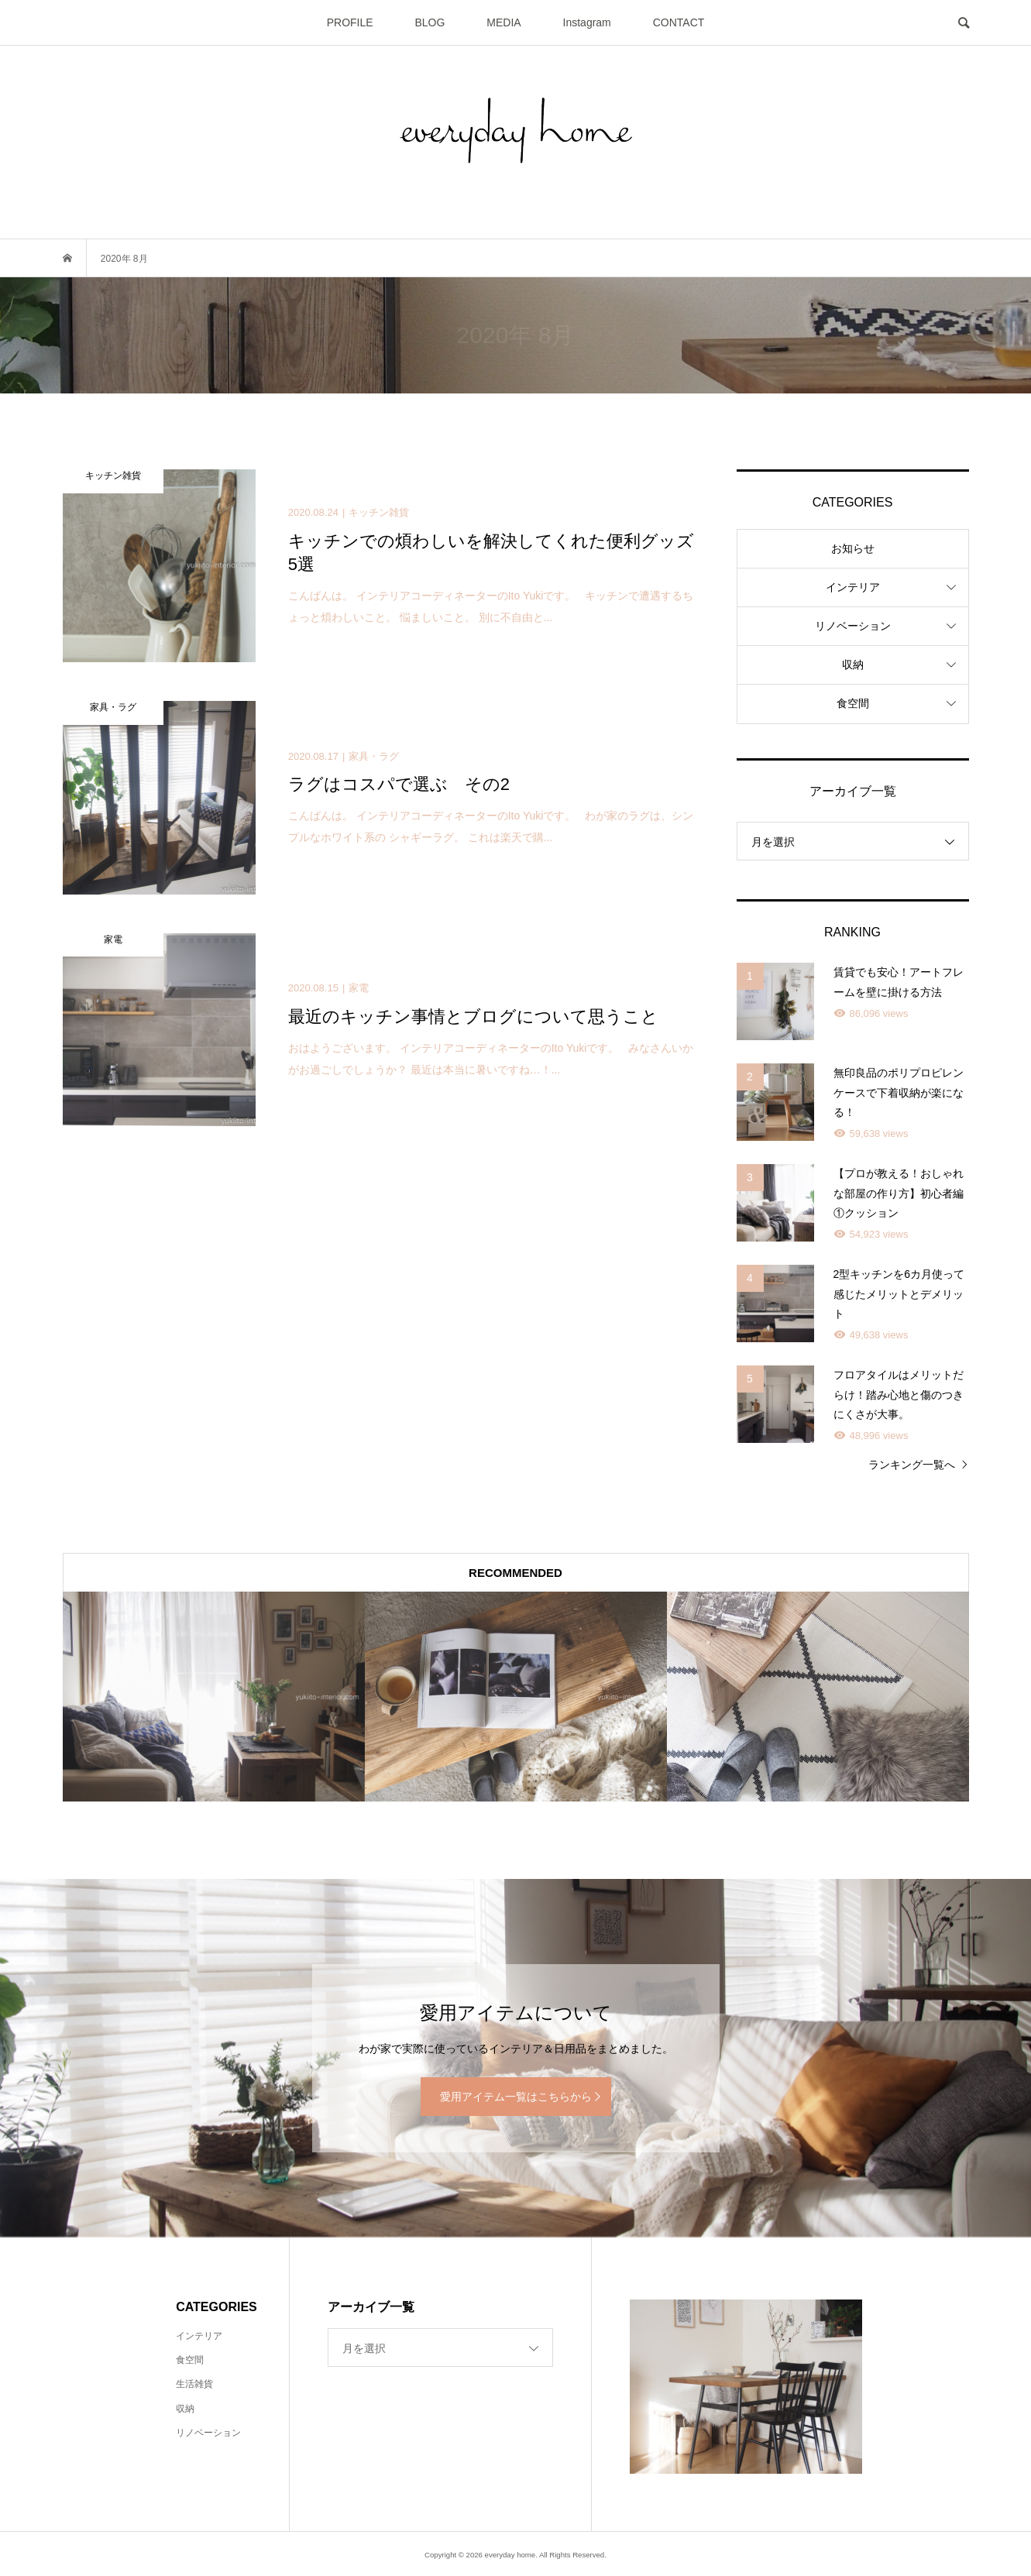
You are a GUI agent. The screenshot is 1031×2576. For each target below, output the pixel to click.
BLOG (430, 22)
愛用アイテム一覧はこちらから (516, 2096)
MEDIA (503, 22)
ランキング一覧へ (911, 1464)
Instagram (587, 22)
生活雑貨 (194, 2384)
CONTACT (679, 22)
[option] (214, 1696)
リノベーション (853, 626)
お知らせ (853, 548)
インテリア (853, 587)
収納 (853, 664)
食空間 (853, 703)
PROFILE (350, 22)
